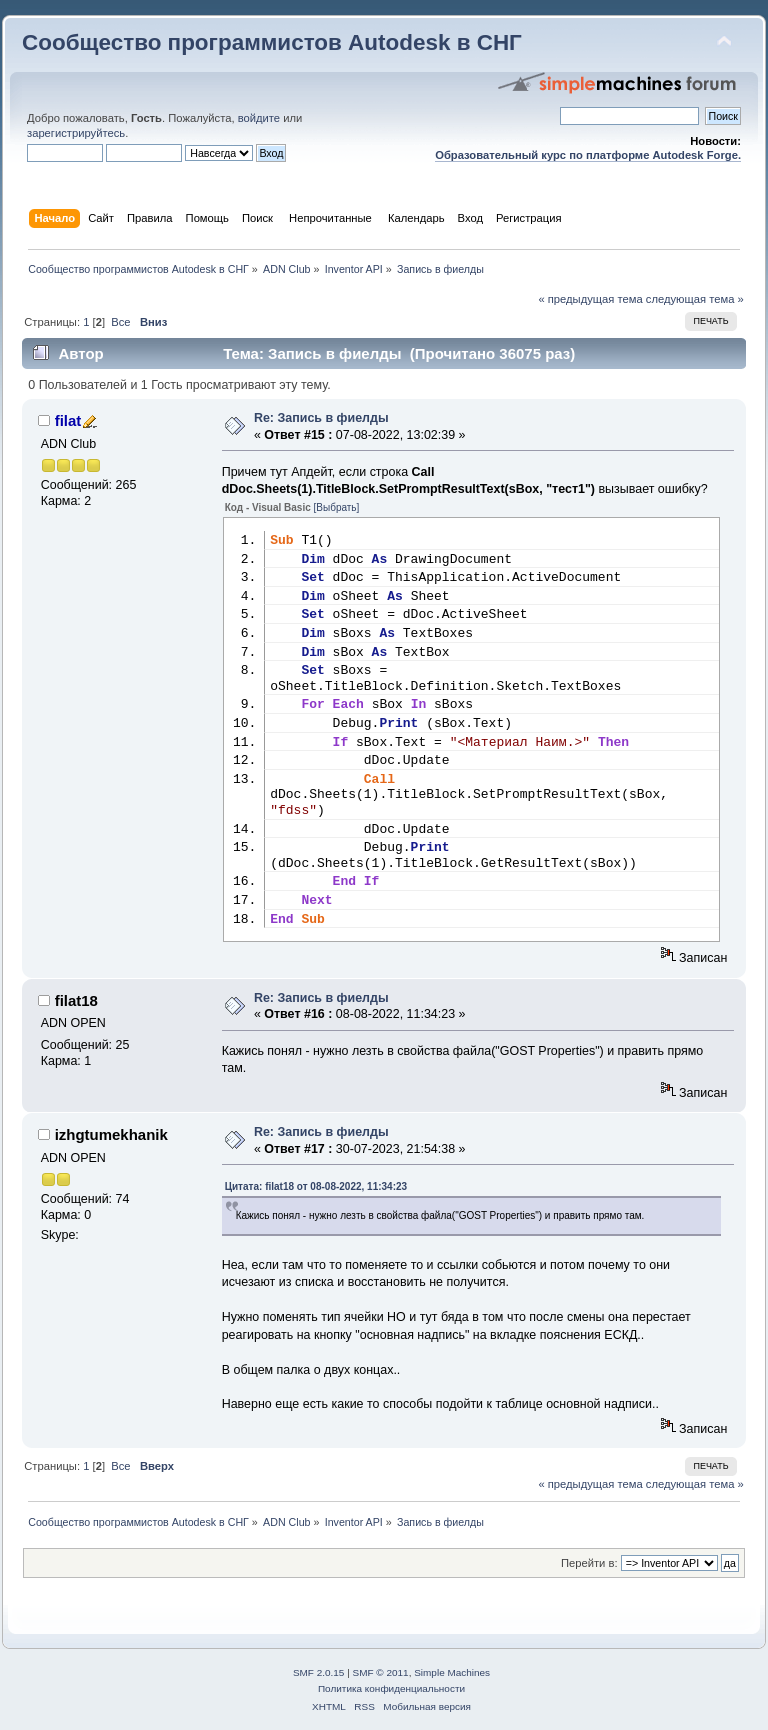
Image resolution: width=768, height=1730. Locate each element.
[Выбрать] (337, 507)
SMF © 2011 (381, 1672)
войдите (259, 118)
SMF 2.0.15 (319, 1672)
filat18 (76, 1000)
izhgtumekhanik (111, 1134)
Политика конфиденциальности (391, 1688)
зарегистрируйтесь (76, 133)
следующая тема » (695, 299)
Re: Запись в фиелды (321, 418)
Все (120, 322)
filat (68, 420)
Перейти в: (589, 1563)
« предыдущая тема (590, 299)
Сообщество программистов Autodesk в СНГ (272, 42)
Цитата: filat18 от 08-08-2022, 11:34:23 (316, 1186)
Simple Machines (452, 1672)
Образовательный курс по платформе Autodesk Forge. (588, 155)
